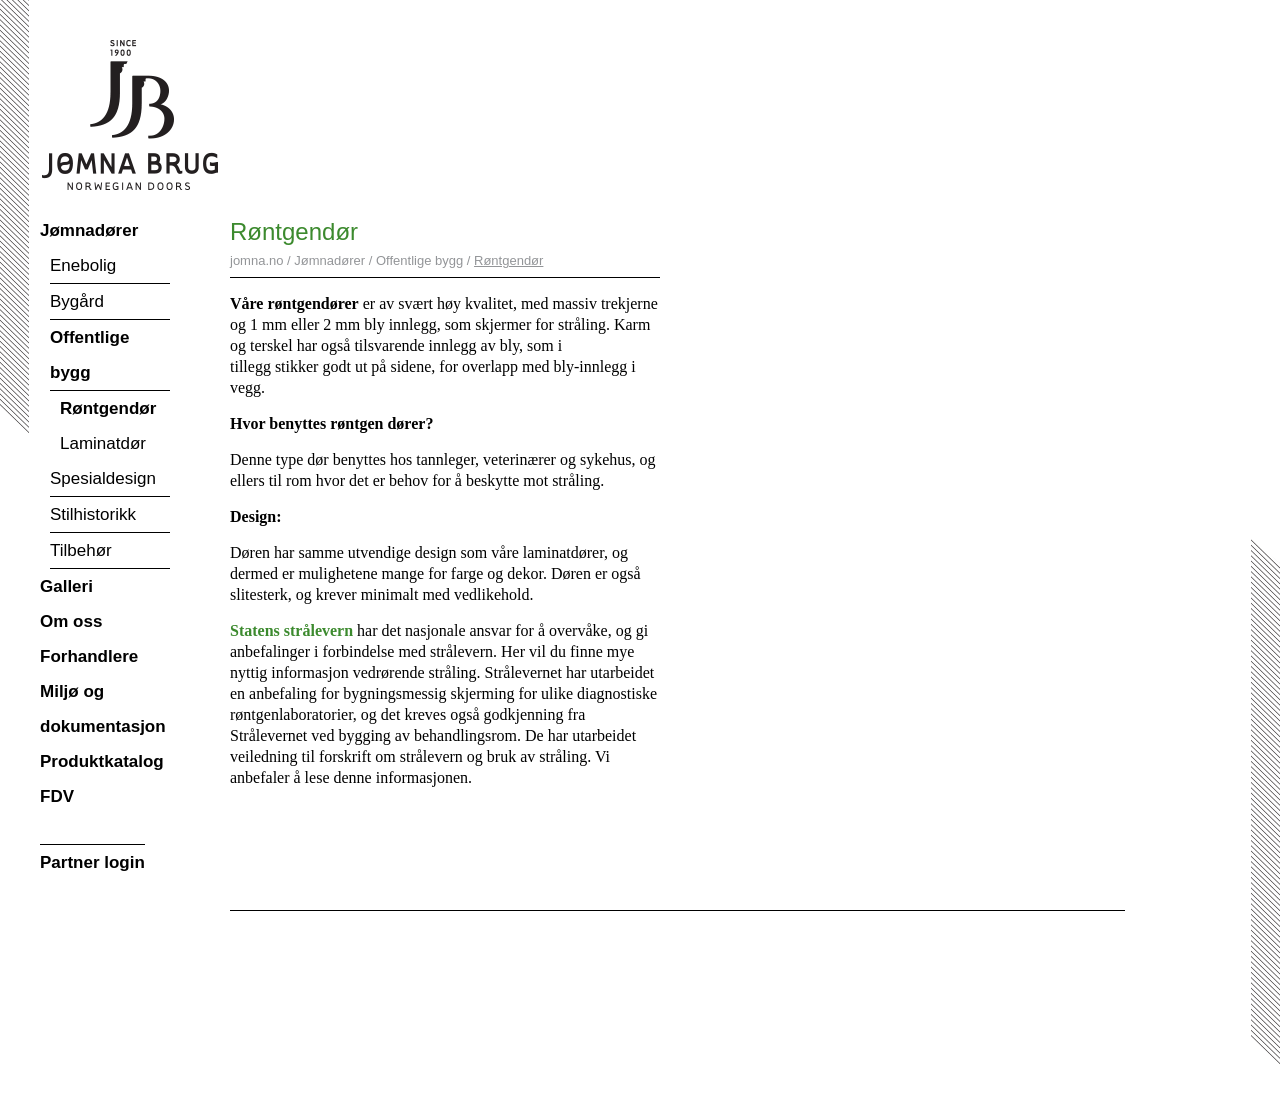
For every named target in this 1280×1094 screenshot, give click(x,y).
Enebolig (83, 265)
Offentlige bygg (89, 355)
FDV (57, 796)
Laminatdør (103, 443)
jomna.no (256, 260)
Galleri (66, 586)
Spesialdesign (103, 478)
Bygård (77, 301)
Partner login (92, 862)
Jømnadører (89, 230)
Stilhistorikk (93, 514)
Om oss (71, 621)
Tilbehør (81, 550)
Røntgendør (108, 408)
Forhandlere (89, 656)
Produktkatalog (102, 761)
